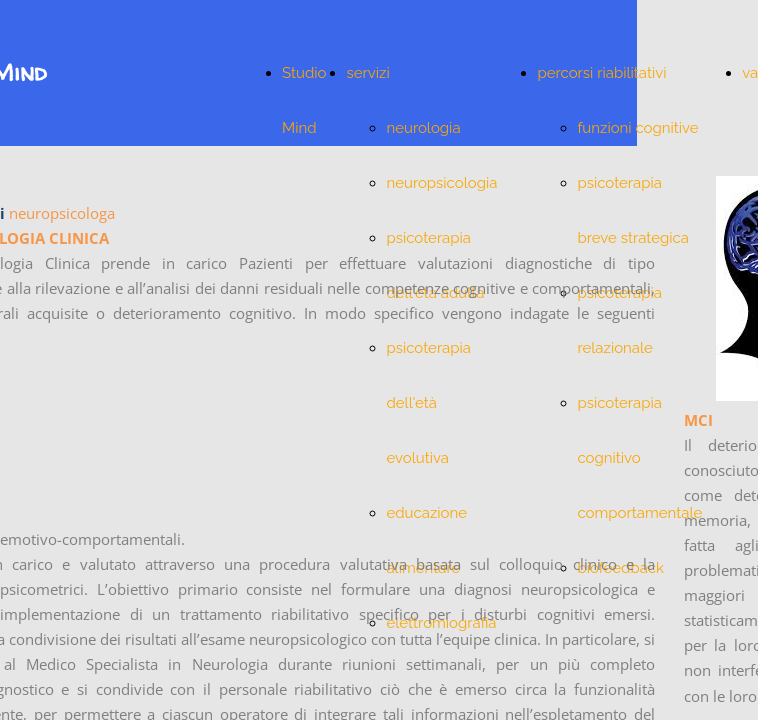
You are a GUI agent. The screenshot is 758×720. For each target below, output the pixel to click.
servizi (367, 73)
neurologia (423, 128)
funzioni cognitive (637, 128)
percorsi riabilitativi (601, 73)
